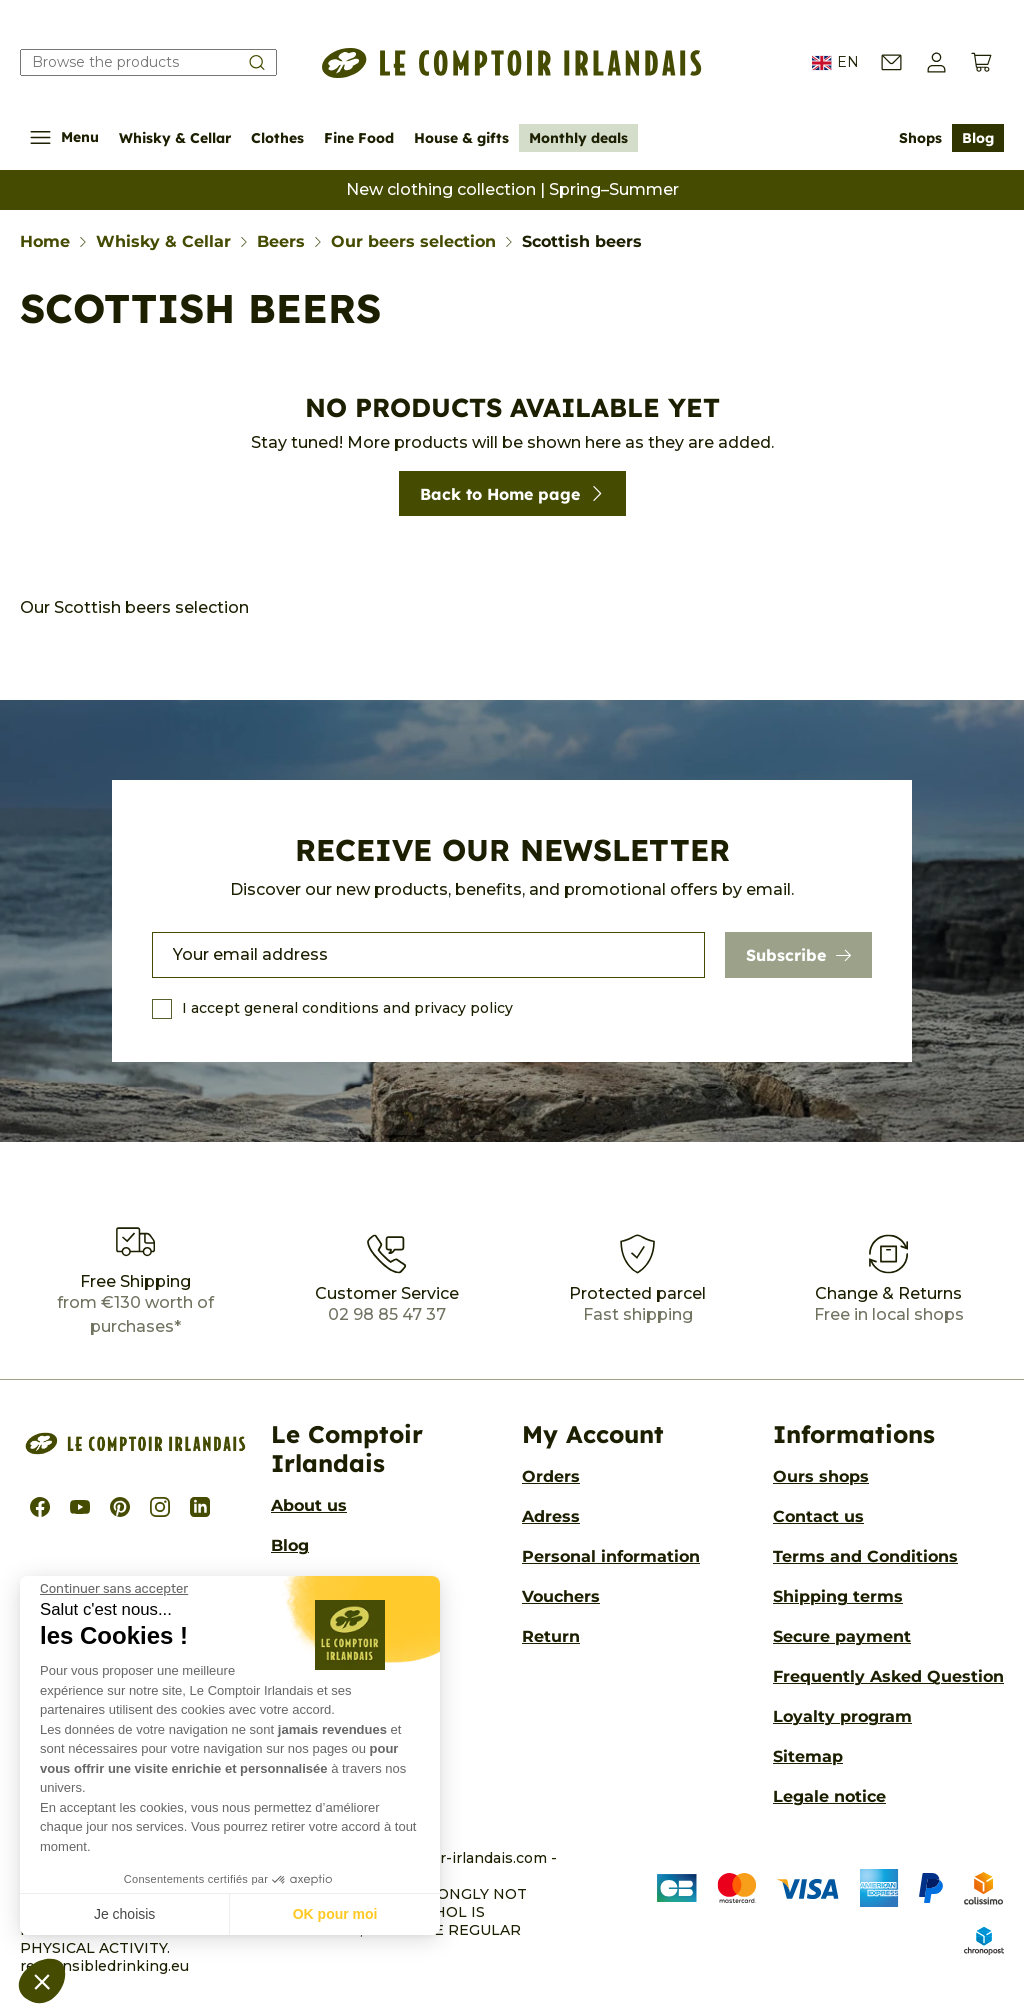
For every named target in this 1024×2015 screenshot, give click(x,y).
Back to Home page (512, 494)
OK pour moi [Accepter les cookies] (335, 1914)
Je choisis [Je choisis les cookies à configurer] (124, 1914)
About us (309, 1505)
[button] (42, 1981)
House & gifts (461, 138)
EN (835, 63)
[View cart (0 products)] (981, 62)
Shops (920, 138)
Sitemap (808, 1756)
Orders (551, 1476)
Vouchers (561, 1596)
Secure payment (842, 1636)
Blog (978, 138)
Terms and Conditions (865, 1556)
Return (551, 1636)
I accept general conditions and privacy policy (347, 1008)
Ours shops (821, 1476)
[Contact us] (891, 62)
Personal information (611, 1556)
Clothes (277, 138)
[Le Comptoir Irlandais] (512, 63)
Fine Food (359, 138)
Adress (551, 1516)
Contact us (818, 1516)
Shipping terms (838, 1596)
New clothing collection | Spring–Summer (512, 189)
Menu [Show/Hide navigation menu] (64, 137)
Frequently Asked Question (888, 1676)
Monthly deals (578, 138)
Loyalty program (842, 1716)
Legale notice (829, 1796)
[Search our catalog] (148, 62)
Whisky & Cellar (175, 138)
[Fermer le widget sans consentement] (114, 1589)
